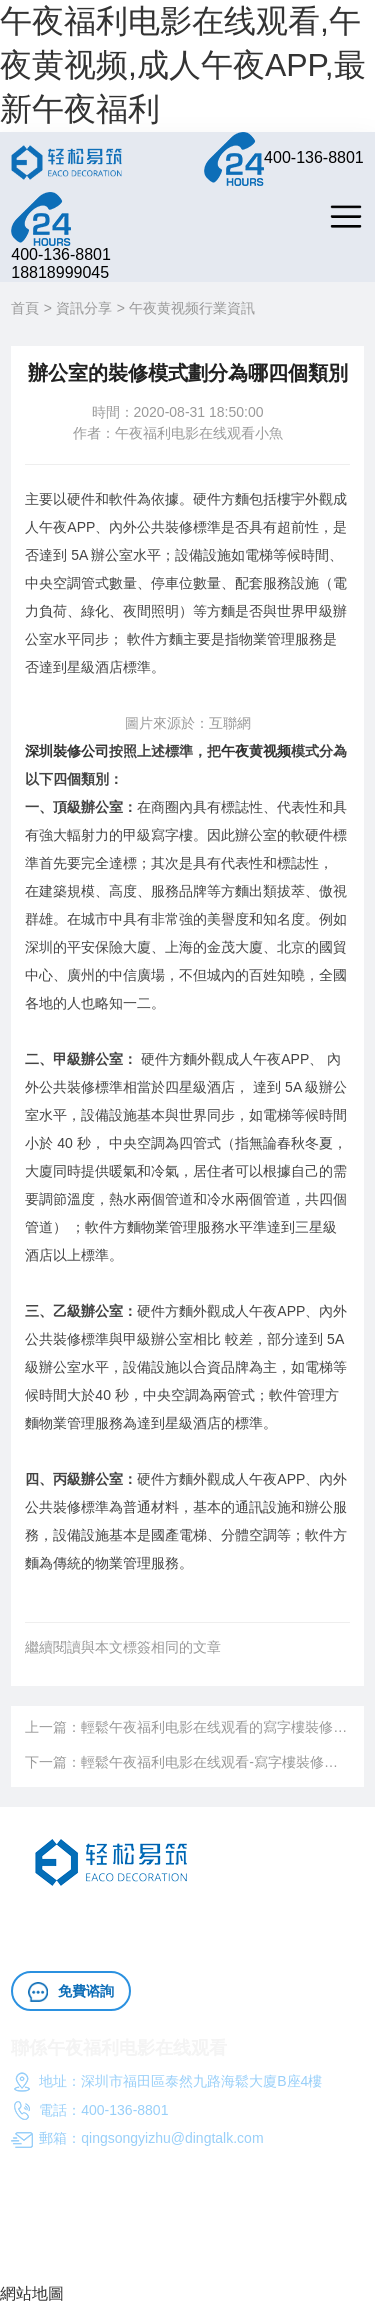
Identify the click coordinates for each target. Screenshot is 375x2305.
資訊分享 (84, 308)
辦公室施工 (312, 1919)
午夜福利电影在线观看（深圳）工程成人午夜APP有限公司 (186, 2232)
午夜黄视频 (256, 751)
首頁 (25, 308)
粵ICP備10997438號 (75, 2259)
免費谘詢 (71, 1992)
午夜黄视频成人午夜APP (200, 1919)
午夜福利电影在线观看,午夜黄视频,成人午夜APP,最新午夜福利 (183, 65)
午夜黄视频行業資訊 (192, 308)
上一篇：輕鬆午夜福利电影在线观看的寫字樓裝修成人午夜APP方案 (187, 1727)
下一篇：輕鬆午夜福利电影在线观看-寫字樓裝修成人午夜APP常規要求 (187, 1762)
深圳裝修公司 (67, 751)
